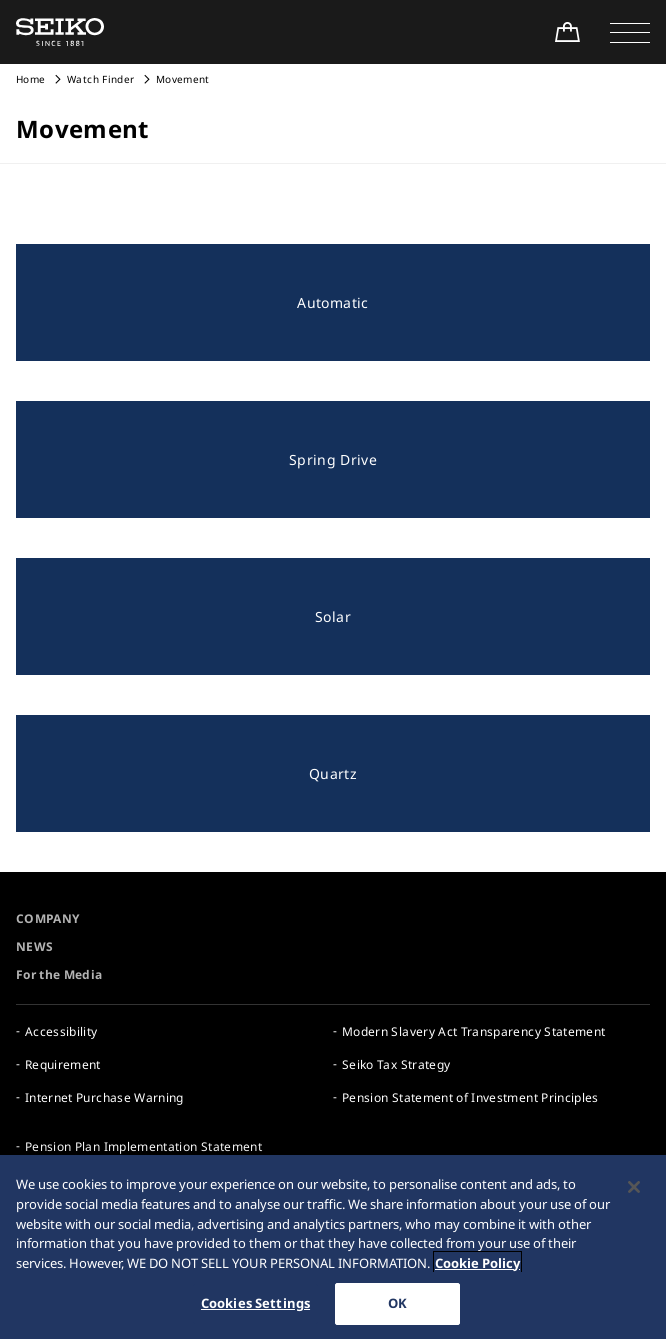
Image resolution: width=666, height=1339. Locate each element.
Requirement (63, 1064)
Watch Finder (100, 79)
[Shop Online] (567, 32)
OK (397, 1305)
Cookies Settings (255, 1305)
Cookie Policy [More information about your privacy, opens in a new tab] (477, 1264)
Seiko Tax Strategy (396, 1064)
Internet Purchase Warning (104, 1097)
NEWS (34, 946)
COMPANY (47, 918)
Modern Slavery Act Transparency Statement (473, 1031)
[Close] (634, 1189)
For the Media (59, 974)
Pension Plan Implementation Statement (143, 1146)
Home (30, 79)
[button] (630, 32)
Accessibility (61, 1031)
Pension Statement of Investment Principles (470, 1097)
